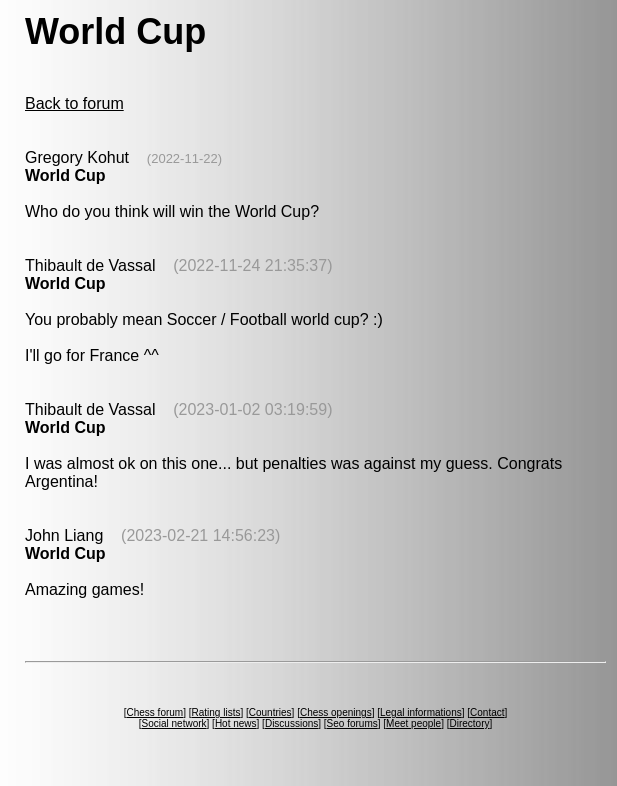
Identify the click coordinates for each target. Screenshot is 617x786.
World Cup (65, 175)
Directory (469, 723)
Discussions (291, 723)
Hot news (236, 723)
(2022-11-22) (184, 158)
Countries (270, 712)
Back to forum (74, 103)
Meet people (413, 723)
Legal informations (421, 712)
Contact (487, 712)
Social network (174, 723)
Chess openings (336, 712)
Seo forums (352, 723)
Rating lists (216, 712)
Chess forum (154, 712)
